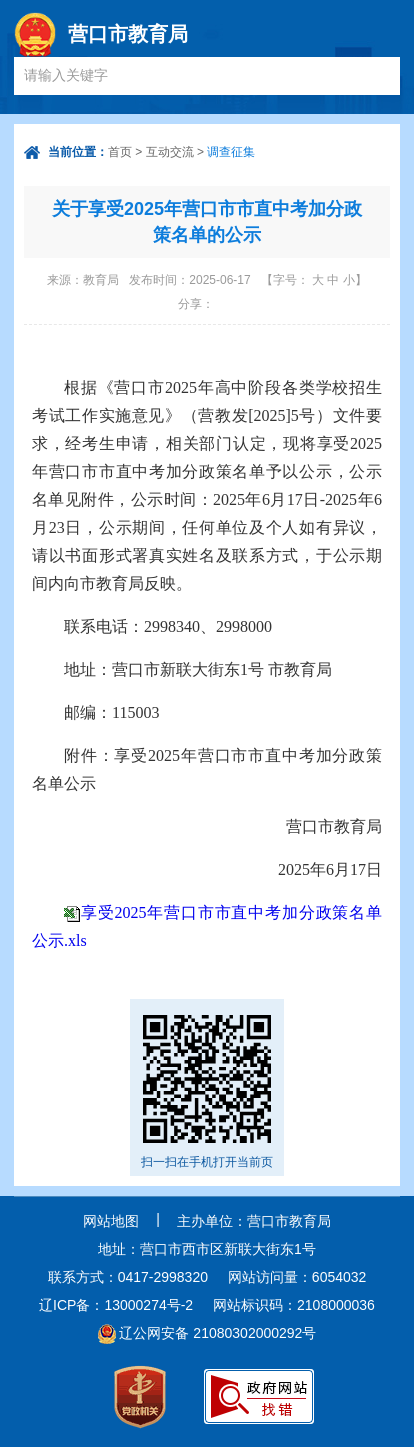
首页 (120, 152)
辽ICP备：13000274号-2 (116, 1305)
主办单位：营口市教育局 (254, 1221)
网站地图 (111, 1221)
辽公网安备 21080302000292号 (217, 1333)
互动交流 (170, 152)
